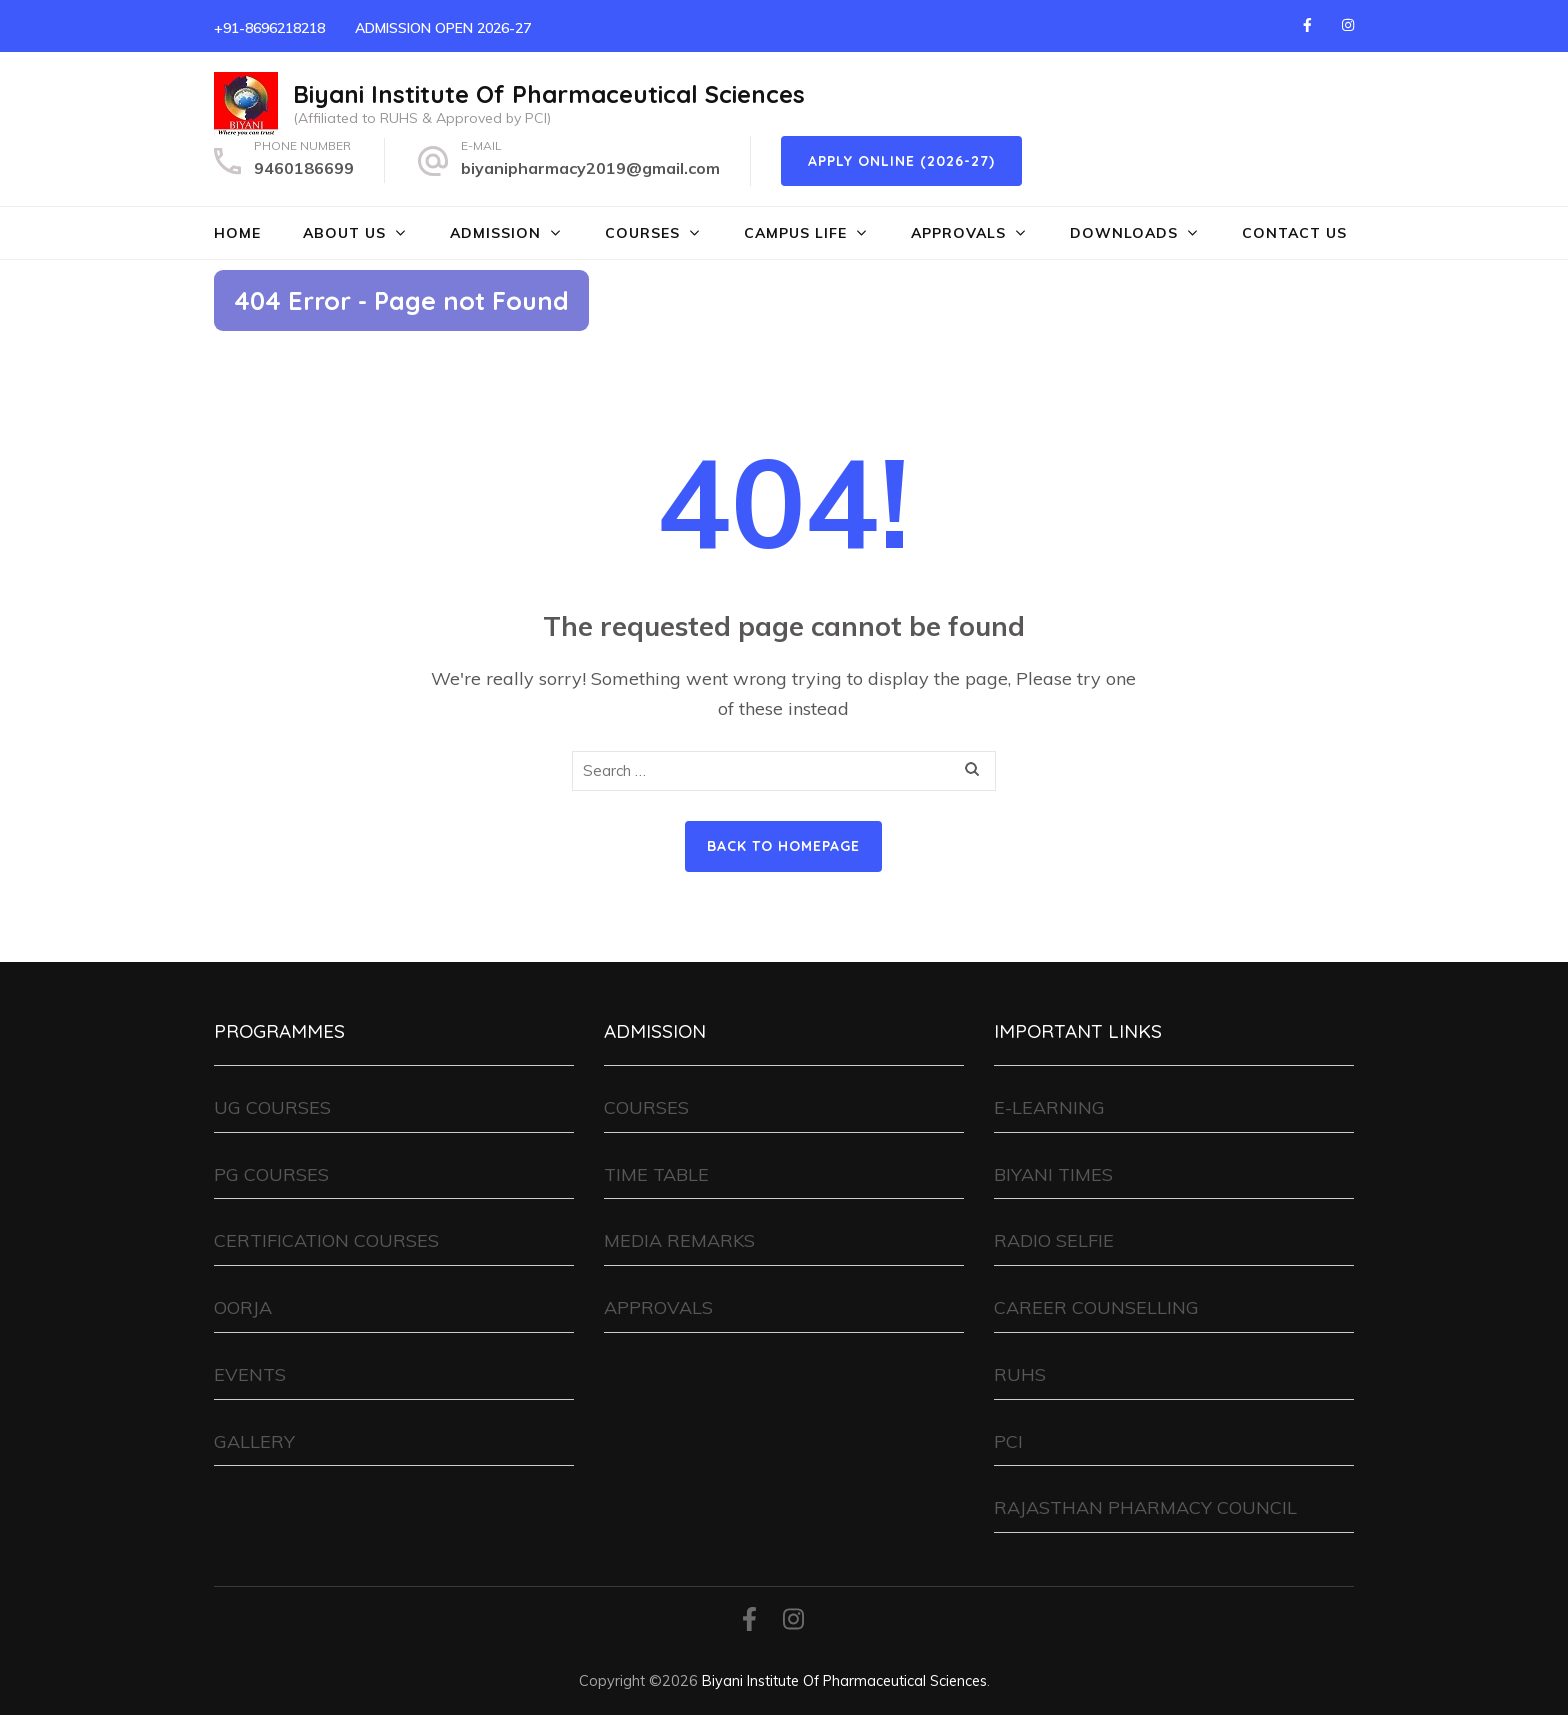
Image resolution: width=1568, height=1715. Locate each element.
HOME (237, 233)
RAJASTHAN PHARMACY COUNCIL (1145, 1507)
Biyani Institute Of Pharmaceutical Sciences (549, 94)
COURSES (642, 233)
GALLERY (254, 1441)
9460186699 (304, 168)
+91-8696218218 (269, 28)
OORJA (243, 1307)
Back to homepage (783, 846)
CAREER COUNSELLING (1096, 1307)
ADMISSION (495, 233)
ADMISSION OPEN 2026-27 (443, 28)
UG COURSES (272, 1107)
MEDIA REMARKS (679, 1240)
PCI (1008, 1441)
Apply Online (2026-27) (901, 161)
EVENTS (250, 1374)
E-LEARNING (1049, 1107)
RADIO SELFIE (1054, 1240)
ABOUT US (344, 233)
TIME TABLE (656, 1174)
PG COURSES (271, 1174)
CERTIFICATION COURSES (326, 1240)
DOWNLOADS (1124, 233)
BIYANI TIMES (1053, 1174)
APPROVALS (958, 233)
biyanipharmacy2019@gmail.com (590, 168)
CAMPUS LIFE (795, 233)
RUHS (1020, 1374)
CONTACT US (1294, 233)
